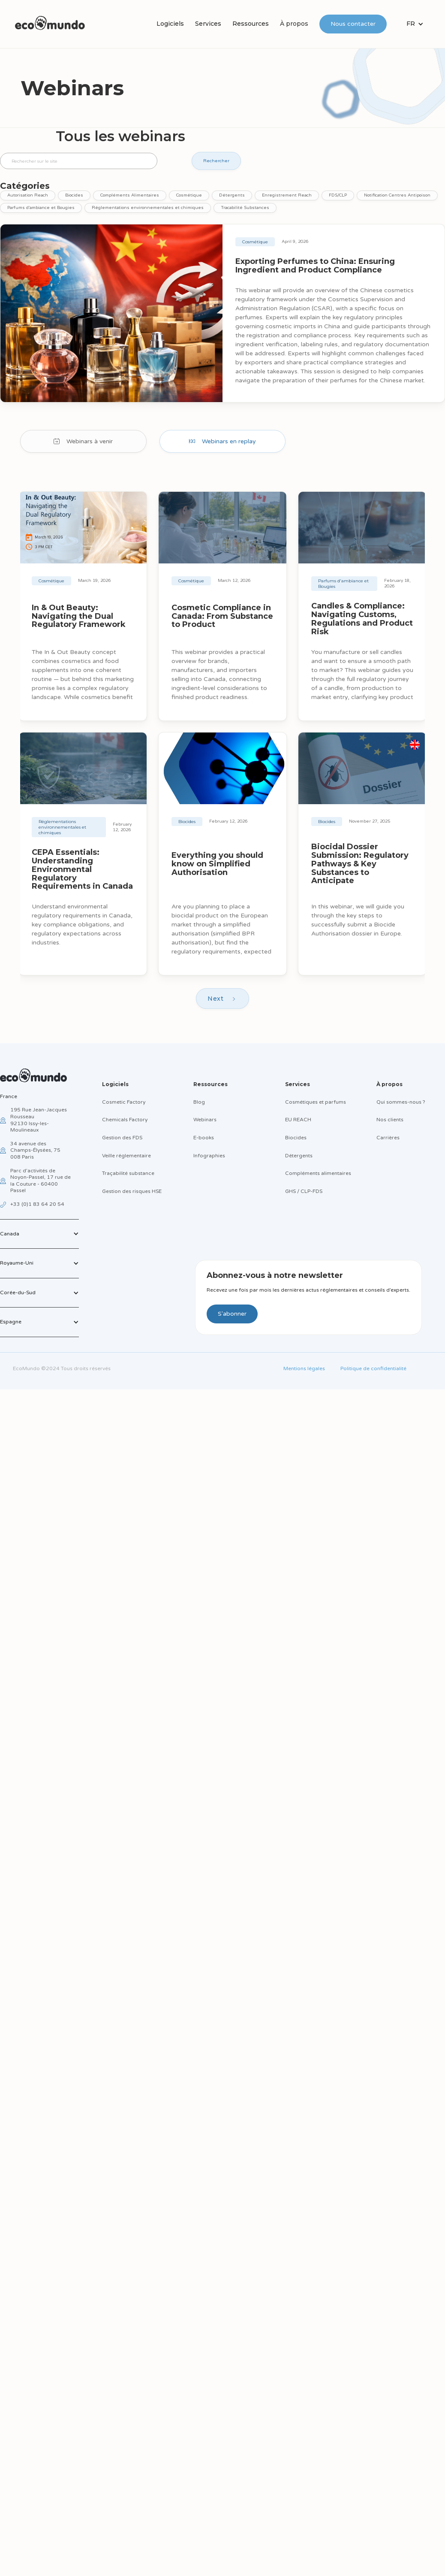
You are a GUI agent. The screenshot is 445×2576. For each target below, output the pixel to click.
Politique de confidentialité (373, 1368)
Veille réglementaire (126, 1156)
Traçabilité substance (128, 1173)
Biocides (296, 1138)
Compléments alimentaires (318, 1173)
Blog (199, 1102)
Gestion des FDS (122, 1138)
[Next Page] (222, 998)
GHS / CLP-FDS (303, 1191)
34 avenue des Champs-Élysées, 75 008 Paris (35, 1150)
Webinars (204, 1120)
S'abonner (232, 1313)
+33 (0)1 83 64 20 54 (37, 1204)
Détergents (299, 1156)
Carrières (388, 1138)
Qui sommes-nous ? (400, 1102)
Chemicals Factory (124, 1120)
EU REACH (298, 1120)
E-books (203, 1138)
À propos (294, 23)
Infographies (209, 1156)
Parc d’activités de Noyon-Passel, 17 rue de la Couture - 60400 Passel (40, 1181)
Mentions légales (304, 1368)
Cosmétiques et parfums (315, 1102)
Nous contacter (353, 23)
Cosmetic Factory (123, 1102)
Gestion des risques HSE (132, 1191)
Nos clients (389, 1120)
